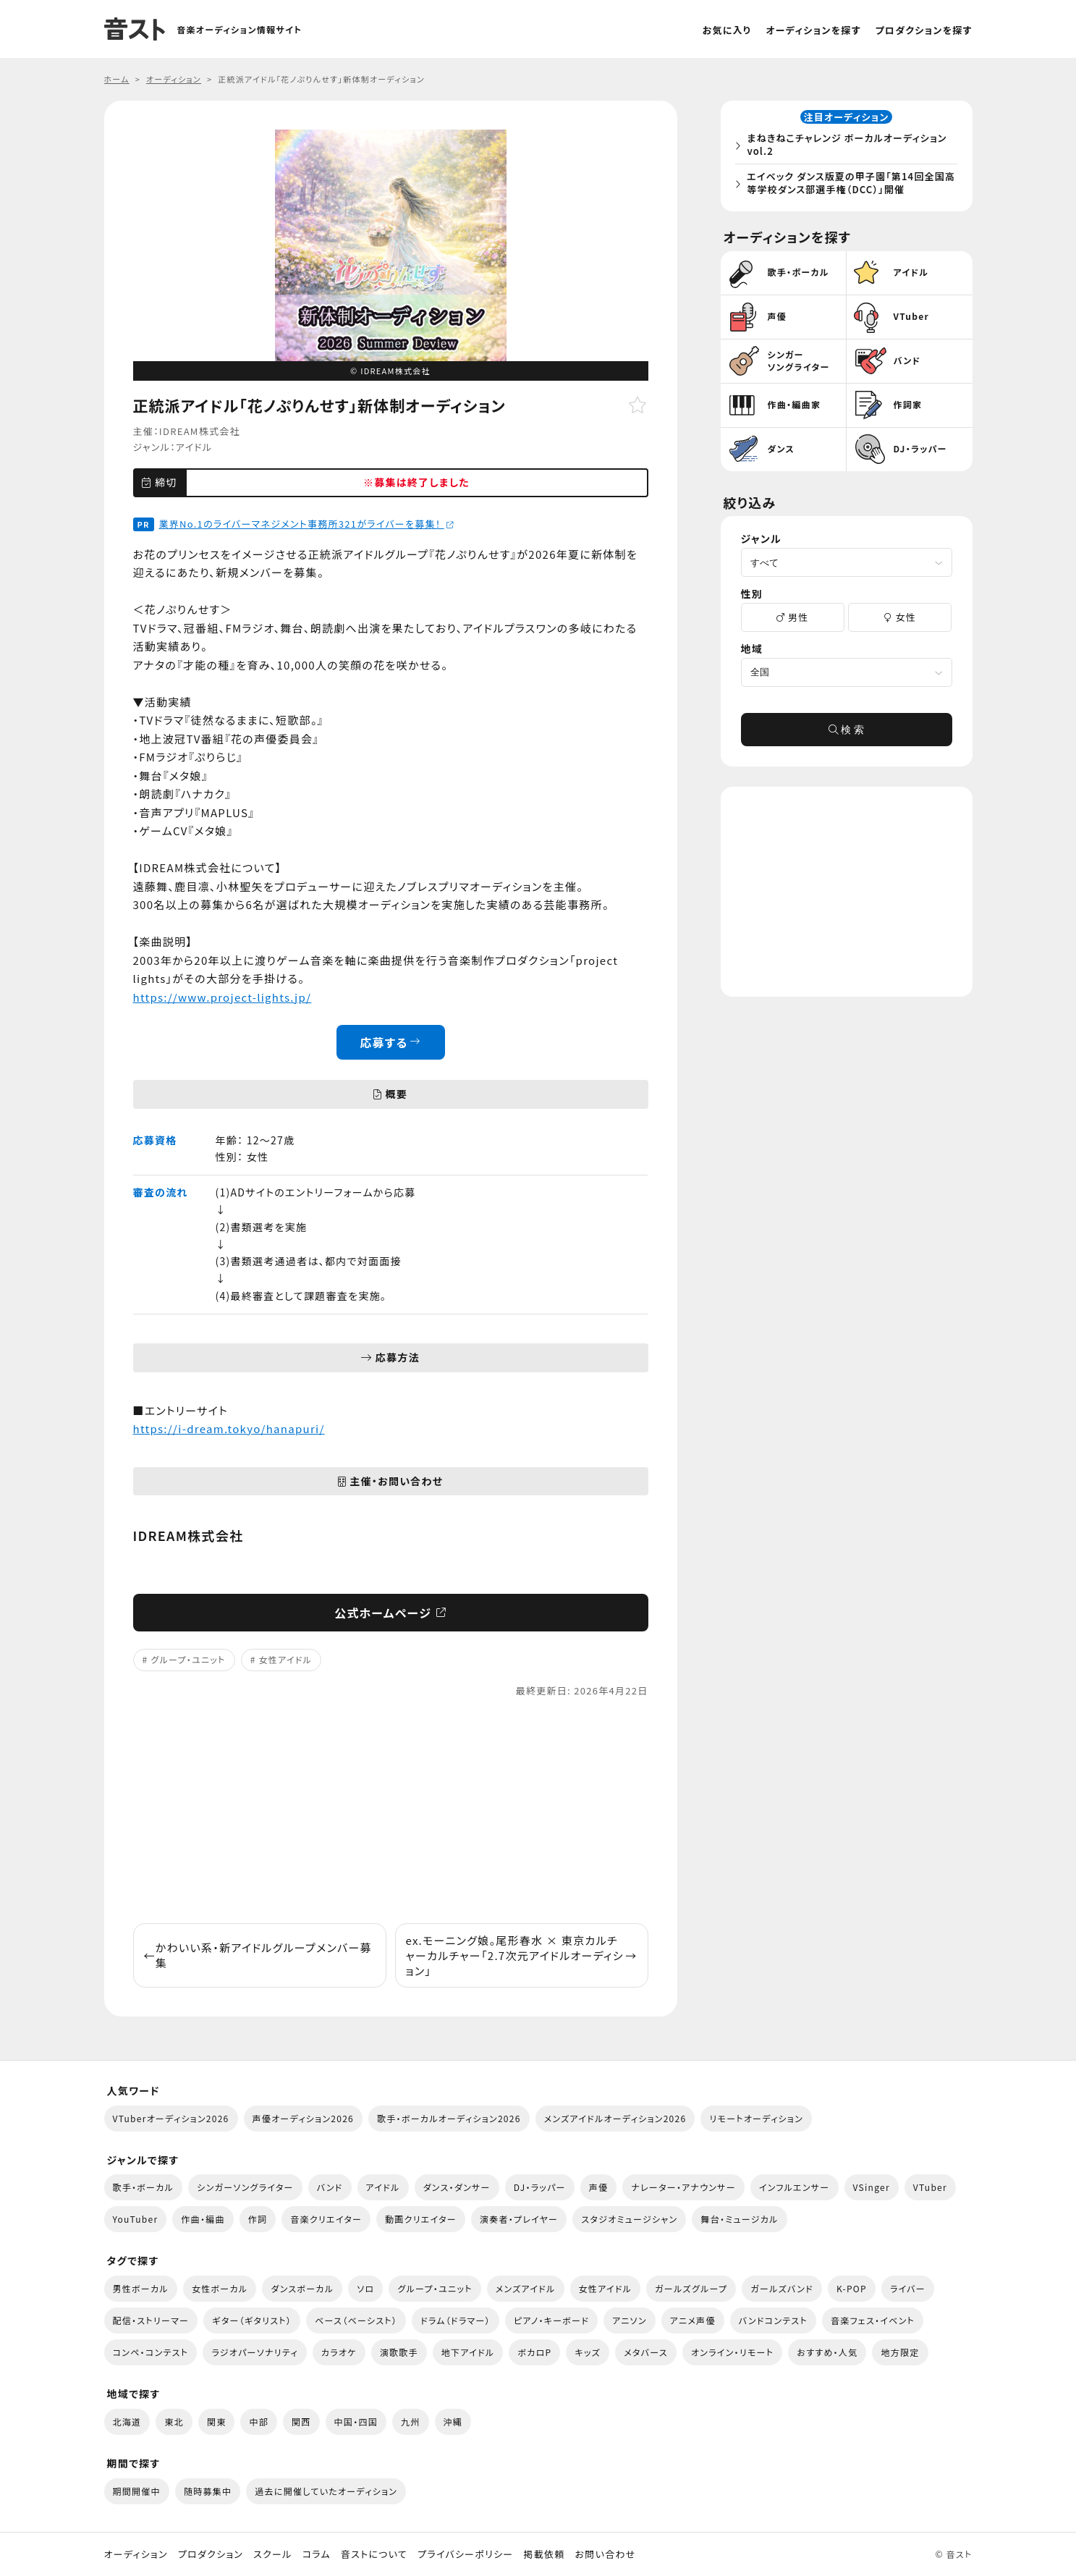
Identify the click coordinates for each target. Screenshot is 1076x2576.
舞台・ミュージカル (739, 2219)
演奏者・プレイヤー (519, 2219)
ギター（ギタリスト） (252, 2320)
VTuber (930, 2187)
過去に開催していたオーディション (326, 2491)
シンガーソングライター (245, 2187)
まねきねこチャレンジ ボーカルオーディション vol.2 (851, 146)
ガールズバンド (781, 2288)
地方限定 (900, 2352)
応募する (390, 1042)
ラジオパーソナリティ (254, 2352)
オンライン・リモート (732, 2352)
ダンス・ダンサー (457, 2187)
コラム (316, 2554)
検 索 (847, 734)
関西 (301, 2421)
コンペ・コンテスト (151, 2352)
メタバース (646, 2352)
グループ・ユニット (188, 1659)
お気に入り (727, 30)
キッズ (588, 2352)
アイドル (194, 447)
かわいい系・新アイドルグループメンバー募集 (258, 1955)
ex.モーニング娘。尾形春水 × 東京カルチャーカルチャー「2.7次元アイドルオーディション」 (521, 1955)
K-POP (851, 2288)
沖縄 (453, 2421)
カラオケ (339, 2352)
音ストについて (374, 2554)
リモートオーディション (756, 2118)
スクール (272, 2554)
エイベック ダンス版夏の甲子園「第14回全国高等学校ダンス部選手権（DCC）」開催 (849, 185)
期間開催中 (137, 2491)
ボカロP (534, 2352)
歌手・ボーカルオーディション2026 (449, 2118)
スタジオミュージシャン (629, 2219)
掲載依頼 (543, 2554)
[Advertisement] (390, 1811)
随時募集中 (208, 2491)
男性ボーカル (141, 2288)
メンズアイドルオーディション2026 (615, 2118)
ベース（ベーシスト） (356, 2320)
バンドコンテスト (773, 2320)
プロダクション (210, 2554)
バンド (330, 2187)
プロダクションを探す (924, 30)
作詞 (258, 2219)
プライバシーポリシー (465, 2554)
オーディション (136, 2554)
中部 (258, 2421)
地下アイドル (468, 2352)
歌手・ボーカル (143, 2187)
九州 (410, 2421)
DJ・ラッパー (540, 2187)
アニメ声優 (693, 2320)
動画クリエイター (421, 2219)
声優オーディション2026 (303, 2118)
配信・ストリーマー (151, 2320)
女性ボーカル (219, 2288)
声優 (599, 2187)
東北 (174, 2421)
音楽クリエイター (326, 2219)
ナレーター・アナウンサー (683, 2187)
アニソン (629, 2320)
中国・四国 (356, 2421)
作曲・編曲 (202, 2219)
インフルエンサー (794, 2187)
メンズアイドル (526, 2288)
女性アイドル (286, 1659)
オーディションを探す (813, 30)
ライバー (907, 2288)
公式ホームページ (390, 1612)
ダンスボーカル (302, 2288)
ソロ (365, 2288)
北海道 (127, 2421)
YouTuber (135, 2219)
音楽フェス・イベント (873, 2320)
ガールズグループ (691, 2288)
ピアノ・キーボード (551, 2320)
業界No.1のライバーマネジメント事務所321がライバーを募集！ (306, 524)
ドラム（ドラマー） (455, 2320)
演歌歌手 (399, 2352)
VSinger (871, 2187)
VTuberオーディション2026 (171, 2118)
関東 (216, 2421)
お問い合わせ (605, 2554)
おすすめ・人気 (827, 2352)
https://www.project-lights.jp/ (222, 997)
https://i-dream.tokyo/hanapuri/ (229, 1428)
